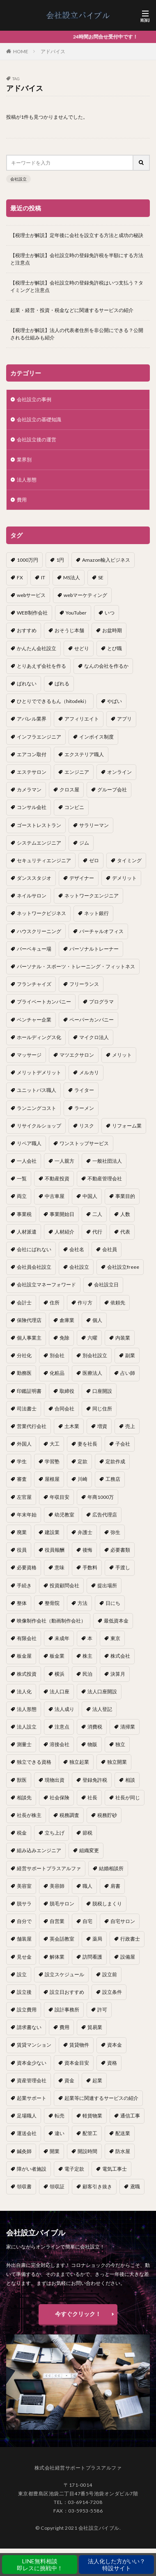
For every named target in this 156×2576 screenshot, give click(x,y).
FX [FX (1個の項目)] (20, 577)
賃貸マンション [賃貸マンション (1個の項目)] (34, 2045)
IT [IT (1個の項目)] (43, 577)
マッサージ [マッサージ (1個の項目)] (29, 1055)
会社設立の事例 (34, 399)
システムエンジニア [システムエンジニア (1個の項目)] (39, 843)
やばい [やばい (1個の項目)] (114, 701)
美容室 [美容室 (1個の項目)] (24, 1886)
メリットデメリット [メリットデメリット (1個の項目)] (39, 1072)
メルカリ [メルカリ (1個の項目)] (89, 1072)
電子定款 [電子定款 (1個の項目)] (74, 2169)
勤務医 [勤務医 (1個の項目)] (24, 1373)
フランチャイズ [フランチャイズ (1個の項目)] (34, 984)
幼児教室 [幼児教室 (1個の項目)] (64, 1515)
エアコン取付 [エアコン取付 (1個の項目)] (31, 754)
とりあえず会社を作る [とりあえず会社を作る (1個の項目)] (41, 666)
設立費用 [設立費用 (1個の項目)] (27, 2010)
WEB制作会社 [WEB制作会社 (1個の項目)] (32, 613)
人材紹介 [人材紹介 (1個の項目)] (64, 1232)
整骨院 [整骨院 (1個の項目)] (52, 1603)
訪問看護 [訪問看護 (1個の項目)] (92, 1957)
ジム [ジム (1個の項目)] (84, 843)
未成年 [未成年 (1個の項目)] (62, 1638)
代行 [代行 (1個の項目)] (97, 1232)
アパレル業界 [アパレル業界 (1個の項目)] (31, 719)
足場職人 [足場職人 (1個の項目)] (27, 2116)
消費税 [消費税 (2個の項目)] (94, 1727)
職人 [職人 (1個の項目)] (87, 1886)
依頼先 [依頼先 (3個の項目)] (117, 1302)
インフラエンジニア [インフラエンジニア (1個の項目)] (39, 737)
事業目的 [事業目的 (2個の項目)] (125, 1196)
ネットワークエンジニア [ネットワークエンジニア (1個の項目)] (91, 896)
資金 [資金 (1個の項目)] (69, 2080)
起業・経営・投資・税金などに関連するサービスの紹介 (71, 310)
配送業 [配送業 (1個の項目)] (122, 2133)
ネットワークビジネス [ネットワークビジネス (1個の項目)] (41, 913)
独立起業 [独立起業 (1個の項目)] (79, 1762)
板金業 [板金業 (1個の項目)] (57, 1656)
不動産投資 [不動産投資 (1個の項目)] (57, 1178)
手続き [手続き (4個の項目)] (24, 1585)
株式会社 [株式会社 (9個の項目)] (120, 1656)
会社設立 (18, 178)
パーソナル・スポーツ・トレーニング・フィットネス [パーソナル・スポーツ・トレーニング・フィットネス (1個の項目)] (76, 966)
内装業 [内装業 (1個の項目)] (122, 1338)
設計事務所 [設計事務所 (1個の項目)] (67, 2010)
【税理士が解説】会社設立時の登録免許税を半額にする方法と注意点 (76, 259)
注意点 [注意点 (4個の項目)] (62, 1727)
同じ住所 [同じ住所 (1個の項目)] (102, 1409)
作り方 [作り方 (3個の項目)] (85, 1302)
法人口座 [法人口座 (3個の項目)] (59, 1691)
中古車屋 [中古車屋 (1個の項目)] (54, 1196)
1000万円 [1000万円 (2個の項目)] (27, 560)
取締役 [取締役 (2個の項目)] (67, 1391)
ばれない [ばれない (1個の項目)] (27, 683)
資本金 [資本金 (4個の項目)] (114, 2045)
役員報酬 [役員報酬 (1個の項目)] (54, 1550)
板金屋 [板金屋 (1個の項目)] (24, 1656)
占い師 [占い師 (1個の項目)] (127, 1373)
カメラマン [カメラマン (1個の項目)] (29, 789)
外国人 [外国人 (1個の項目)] (24, 1444)
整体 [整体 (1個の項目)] (22, 1603)
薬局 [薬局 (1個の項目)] (97, 1939)
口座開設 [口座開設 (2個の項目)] (102, 1391)
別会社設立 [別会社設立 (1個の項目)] (95, 1355)
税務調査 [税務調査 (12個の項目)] (69, 1815)
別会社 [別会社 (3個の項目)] (57, 1355)
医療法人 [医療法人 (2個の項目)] (92, 1373)
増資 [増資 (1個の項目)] (102, 1426)
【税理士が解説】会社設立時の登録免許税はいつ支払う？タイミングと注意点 (76, 286)
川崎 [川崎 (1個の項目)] (82, 1479)
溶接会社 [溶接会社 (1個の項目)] (59, 1744)
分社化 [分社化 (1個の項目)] (24, 1355)
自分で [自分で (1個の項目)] (24, 1921)
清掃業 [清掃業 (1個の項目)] (127, 1727)
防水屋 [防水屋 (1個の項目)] (122, 2151)
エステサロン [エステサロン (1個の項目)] (31, 772)
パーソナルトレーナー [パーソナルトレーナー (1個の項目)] (94, 949)
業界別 (24, 459)
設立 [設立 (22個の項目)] (22, 1974)
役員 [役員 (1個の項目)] (22, 1550)
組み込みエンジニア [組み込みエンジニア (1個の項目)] (39, 1850)
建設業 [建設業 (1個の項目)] (52, 1532)
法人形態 (27, 480)
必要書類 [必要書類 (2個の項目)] (120, 1550)
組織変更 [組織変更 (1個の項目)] (89, 1850)
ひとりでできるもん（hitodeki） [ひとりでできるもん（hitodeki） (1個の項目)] (53, 701)
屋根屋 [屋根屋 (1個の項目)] (52, 1479)
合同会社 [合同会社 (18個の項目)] (64, 1409)
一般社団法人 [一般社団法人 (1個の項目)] (107, 1161)
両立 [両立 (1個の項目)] (22, 1196)
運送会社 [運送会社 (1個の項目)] (27, 2133)
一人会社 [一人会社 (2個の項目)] (27, 1161)
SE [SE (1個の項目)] (100, 577)
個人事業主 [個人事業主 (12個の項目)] (29, 1338)
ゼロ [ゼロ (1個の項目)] (94, 860)
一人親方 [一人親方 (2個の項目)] (64, 1161)
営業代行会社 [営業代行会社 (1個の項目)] (31, 1426)
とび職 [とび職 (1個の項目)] (114, 648)
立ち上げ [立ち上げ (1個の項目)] (54, 1833)
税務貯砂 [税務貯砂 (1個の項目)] (107, 1815)
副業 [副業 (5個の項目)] (130, 1355)
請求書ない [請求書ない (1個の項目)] (29, 2027)
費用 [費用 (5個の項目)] (64, 2027)
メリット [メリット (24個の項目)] (122, 1055)
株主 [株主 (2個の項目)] (87, 1656)
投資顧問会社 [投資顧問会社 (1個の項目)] (64, 1585)
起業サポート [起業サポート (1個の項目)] (31, 2098)
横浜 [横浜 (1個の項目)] (59, 1674)
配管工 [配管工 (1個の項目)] (90, 2133)
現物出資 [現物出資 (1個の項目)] (54, 1780)
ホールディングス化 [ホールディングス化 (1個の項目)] (39, 1037)
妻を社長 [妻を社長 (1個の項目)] (87, 1444)
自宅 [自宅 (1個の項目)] (87, 1921)
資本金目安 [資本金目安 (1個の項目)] (76, 2063)
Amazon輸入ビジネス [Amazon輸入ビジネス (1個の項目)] (106, 560)
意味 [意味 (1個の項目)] (59, 1567)
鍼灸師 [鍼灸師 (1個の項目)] (24, 2151)
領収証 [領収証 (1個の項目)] (57, 2186)
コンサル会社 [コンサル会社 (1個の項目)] (31, 807)
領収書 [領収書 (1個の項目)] (24, 2186)
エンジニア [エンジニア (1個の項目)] (76, 772)
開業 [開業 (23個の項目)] (55, 2151)
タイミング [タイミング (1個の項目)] (129, 860)
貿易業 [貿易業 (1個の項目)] (94, 2027)
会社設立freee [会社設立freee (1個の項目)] (123, 1267)
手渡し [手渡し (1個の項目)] (122, 1567)
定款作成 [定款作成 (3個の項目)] (115, 1461)
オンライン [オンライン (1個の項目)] (119, 772)
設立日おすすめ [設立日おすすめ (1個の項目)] (67, 1992)
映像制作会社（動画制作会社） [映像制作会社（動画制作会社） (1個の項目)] (51, 1621)
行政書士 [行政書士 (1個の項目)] (130, 1939)
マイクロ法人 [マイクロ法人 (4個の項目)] (94, 1037)
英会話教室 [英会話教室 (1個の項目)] (62, 1939)
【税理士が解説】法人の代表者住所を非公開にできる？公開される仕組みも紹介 (76, 334)
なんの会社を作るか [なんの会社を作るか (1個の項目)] (106, 666)
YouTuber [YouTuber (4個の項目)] (76, 613)
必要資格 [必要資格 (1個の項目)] (27, 1567)
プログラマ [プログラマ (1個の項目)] (101, 1002)
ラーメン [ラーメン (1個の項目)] (84, 1108)
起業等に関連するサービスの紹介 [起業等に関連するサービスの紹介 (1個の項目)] (101, 2098)
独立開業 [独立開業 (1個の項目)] (117, 1762)
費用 (22, 500)
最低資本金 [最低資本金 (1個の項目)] (116, 1621)
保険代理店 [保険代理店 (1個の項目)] (29, 1320)
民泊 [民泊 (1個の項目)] (87, 1674)
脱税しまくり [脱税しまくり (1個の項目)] (107, 1903)
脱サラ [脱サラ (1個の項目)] (24, 1903)
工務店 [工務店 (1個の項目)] (113, 1479)
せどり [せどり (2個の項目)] (81, 648)
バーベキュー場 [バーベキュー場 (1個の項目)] (34, 949)
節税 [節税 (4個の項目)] (87, 1833)
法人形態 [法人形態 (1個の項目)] (27, 1709)
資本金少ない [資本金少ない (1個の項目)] (31, 2063)
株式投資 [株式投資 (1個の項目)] (27, 1674)
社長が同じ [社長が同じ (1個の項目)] (127, 1797)
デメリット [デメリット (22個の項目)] (124, 878)
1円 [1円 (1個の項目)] (60, 560)
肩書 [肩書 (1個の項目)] (115, 1886)
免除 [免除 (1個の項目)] (64, 1338)
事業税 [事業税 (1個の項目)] (24, 1214)
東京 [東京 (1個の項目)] (115, 1638)
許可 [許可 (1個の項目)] (102, 2010)
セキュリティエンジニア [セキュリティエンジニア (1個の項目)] (44, 860)
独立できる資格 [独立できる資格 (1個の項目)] (34, 1762)
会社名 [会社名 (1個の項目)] (76, 1249)
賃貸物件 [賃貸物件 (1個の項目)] (79, 2045)
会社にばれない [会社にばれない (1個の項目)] (34, 1249)
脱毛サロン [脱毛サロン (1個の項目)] (62, 1903)
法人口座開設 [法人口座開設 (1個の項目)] (102, 1691)
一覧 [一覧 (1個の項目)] (22, 1178)
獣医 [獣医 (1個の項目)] (22, 1780)
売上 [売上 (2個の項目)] (130, 1426)
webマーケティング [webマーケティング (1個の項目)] (85, 595)
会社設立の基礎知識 (39, 419)
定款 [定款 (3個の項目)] (82, 1461)
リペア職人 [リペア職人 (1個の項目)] (29, 1143)
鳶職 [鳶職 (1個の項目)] (135, 2186)
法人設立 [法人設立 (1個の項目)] (27, 1727)
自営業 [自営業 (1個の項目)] (57, 1921)
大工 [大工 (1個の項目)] (55, 1444)
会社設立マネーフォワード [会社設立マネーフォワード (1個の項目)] (46, 1284)
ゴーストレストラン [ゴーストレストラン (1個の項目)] (39, 825)
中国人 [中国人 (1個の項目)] (90, 1196)
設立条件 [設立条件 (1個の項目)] (112, 1992)
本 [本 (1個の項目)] (89, 1638)
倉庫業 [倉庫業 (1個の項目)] (67, 1320)
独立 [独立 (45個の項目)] (120, 1744)
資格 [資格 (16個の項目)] (112, 2063)
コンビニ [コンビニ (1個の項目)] (74, 807)
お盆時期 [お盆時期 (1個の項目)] (112, 630)
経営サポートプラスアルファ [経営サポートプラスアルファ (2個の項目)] (49, 1868)
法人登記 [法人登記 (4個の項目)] (102, 1709)
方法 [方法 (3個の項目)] (82, 1603)
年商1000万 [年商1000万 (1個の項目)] (100, 1497)
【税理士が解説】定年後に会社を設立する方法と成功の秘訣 (76, 235)
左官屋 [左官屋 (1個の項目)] (24, 1497)
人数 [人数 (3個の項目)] (125, 1214)
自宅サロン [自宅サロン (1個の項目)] (122, 1921)
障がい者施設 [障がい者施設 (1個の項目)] (31, 2169)
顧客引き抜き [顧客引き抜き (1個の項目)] (97, 2186)
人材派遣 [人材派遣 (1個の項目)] (27, 1232)
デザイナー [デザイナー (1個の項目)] (81, 878)
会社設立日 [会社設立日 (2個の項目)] (106, 1284)
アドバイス (53, 51)
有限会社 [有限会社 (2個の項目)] (27, 1638)
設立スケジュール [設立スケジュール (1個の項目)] (64, 1974)
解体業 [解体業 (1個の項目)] (57, 1957)
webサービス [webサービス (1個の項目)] (31, 595)
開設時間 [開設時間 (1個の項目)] (87, 2151)
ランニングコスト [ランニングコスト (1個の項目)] (36, 1108)
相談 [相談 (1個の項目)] (130, 1780)
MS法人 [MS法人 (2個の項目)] (71, 577)
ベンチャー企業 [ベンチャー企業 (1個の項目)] (34, 1020)
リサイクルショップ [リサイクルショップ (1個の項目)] (39, 1126)
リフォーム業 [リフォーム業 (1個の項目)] (127, 1126)
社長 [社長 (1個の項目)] (92, 1797)
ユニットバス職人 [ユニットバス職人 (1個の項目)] (36, 1090)
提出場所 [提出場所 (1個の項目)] (107, 1585)
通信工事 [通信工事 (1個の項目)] (130, 2116)
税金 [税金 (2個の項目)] (22, 1833)
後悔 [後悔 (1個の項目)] (87, 1550)
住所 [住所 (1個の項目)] (55, 1302)
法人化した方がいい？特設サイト (116, 2564)
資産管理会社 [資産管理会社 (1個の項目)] (31, 2080)
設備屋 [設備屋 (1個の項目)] (127, 1957)
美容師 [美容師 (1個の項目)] (57, 1886)
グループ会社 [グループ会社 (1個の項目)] (112, 789)
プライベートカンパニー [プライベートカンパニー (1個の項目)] (44, 1002)
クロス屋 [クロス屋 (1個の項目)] (69, 789)
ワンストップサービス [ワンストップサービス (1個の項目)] (84, 1143)
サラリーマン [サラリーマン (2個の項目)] (94, 825)
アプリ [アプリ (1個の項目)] (124, 719)
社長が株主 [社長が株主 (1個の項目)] (29, 1815)
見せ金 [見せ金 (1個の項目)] (24, 1957)
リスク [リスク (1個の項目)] (86, 1126)
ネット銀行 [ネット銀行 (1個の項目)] (96, 913)
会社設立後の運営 (36, 439)
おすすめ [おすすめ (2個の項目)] (27, 630)
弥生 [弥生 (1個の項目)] (115, 1532)
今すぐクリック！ (78, 2313)
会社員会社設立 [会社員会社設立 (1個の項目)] (34, 1267)
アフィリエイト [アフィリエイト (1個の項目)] (81, 719)
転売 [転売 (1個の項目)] (59, 2116)
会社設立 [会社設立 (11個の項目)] (79, 1267)
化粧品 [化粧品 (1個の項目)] (57, 1373)
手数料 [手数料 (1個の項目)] (90, 1567)
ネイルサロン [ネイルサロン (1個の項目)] (31, 896)
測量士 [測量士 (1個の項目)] (24, 1744)
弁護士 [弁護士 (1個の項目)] (85, 1532)
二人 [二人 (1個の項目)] (97, 1214)
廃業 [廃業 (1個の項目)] (22, 1532)
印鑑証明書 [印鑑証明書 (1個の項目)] (29, 1391)
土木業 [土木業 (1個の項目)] (71, 1426)
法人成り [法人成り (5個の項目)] (64, 1709)
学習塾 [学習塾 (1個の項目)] (52, 1461)
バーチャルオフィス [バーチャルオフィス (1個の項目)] (101, 931)
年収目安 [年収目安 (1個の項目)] (59, 1497)
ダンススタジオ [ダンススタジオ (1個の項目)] (34, 878)
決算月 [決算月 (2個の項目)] (117, 1674)
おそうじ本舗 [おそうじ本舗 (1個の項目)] (69, 630)
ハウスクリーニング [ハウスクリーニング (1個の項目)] (39, 931)
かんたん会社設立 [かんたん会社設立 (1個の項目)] (36, 648)
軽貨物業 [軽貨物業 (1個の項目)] (92, 2116)
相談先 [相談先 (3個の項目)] (24, 1797)
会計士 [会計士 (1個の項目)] (24, 1302)
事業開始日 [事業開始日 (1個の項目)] (62, 1214)
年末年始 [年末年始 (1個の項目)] (27, 1515)
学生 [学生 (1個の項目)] (22, 1461)
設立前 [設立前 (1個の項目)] (109, 1974)
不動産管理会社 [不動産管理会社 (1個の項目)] (104, 1178)
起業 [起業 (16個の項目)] (97, 2080)
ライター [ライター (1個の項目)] (84, 1090)
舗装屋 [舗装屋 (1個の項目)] (24, 1939)
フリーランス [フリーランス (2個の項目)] (84, 984)
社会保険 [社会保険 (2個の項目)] (59, 1797)
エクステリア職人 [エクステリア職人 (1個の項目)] (84, 754)
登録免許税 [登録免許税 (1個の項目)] (95, 1780)
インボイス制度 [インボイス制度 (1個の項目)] (96, 737)
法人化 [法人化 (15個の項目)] (24, 1691)
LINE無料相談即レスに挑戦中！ (40, 2564)
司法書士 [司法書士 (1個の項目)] (27, 1409)
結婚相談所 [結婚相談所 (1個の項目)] (111, 1868)
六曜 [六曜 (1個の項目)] (92, 1338)
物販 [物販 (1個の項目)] (92, 1744)
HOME (20, 51)
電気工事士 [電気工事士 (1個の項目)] (114, 2169)
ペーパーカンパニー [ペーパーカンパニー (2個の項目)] (91, 1020)
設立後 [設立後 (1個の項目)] (24, 1992)
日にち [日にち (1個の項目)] (113, 1603)
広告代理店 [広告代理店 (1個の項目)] (104, 1515)
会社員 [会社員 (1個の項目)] (109, 1249)
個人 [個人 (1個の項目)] (97, 1320)
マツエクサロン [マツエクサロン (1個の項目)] (77, 1055)
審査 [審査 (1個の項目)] (22, 1479)
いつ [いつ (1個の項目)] (110, 613)
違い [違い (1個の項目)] (59, 2133)
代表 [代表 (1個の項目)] (125, 1232)
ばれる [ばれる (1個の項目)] (62, 683)
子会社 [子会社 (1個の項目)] (122, 1444)
